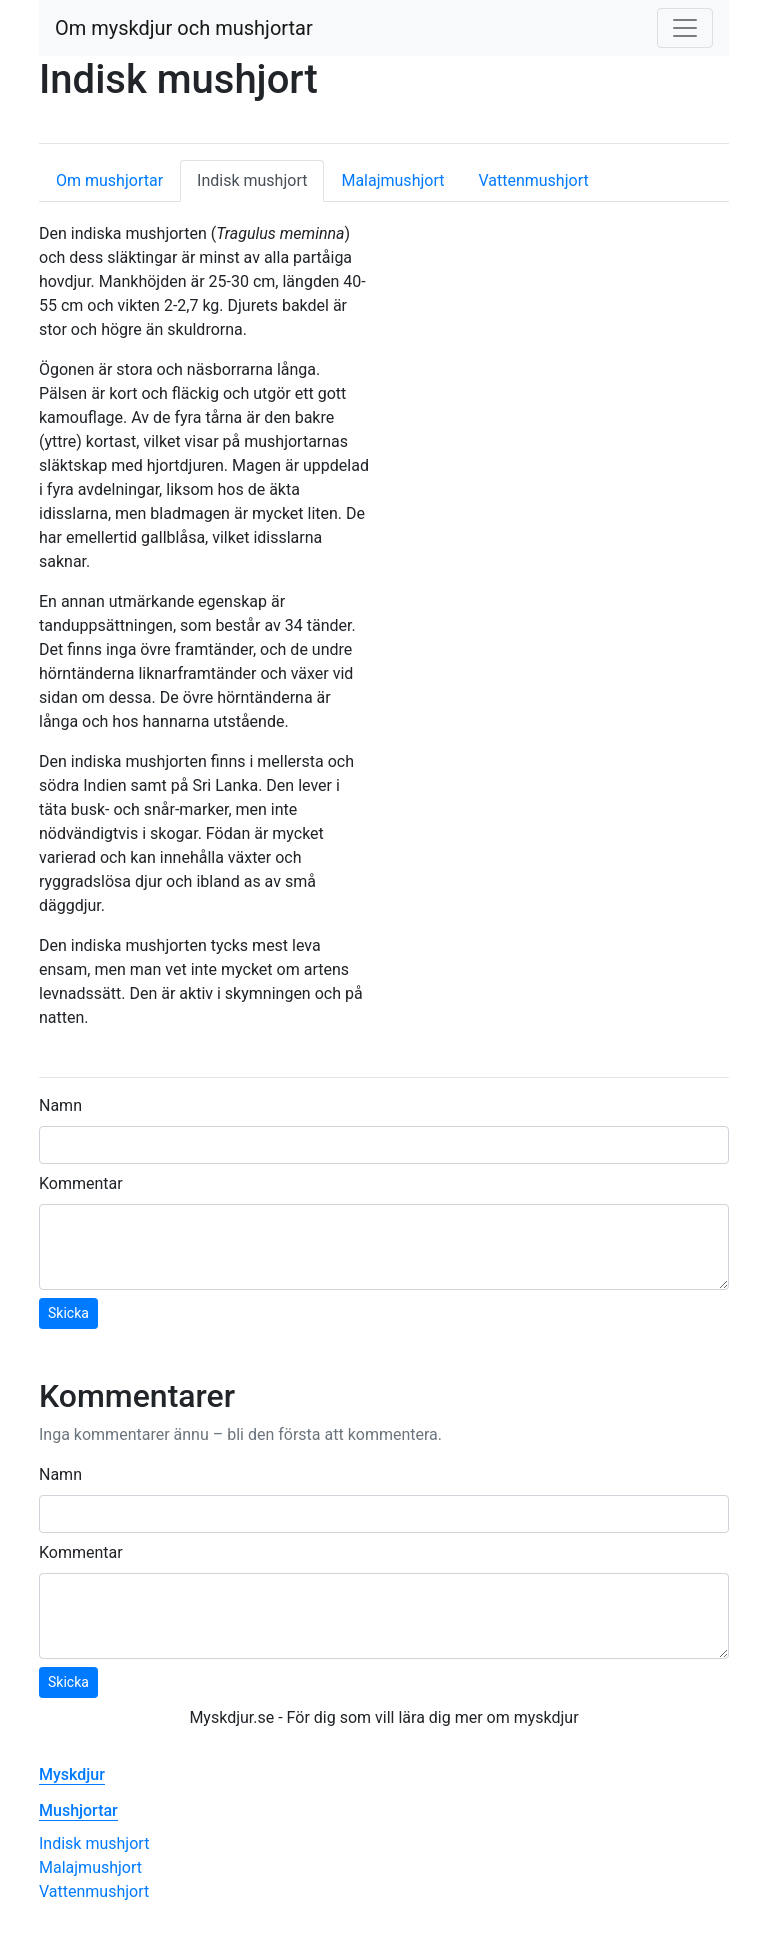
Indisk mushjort (260, 179)
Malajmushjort (392, 180)
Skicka (68, 1313)
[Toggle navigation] (685, 28)
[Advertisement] (564, 359)
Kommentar (81, 1183)
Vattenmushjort (533, 180)
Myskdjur (72, 1774)
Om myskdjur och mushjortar (184, 28)
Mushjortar (78, 1810)
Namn (60, 1105)
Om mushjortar (109, 180)
